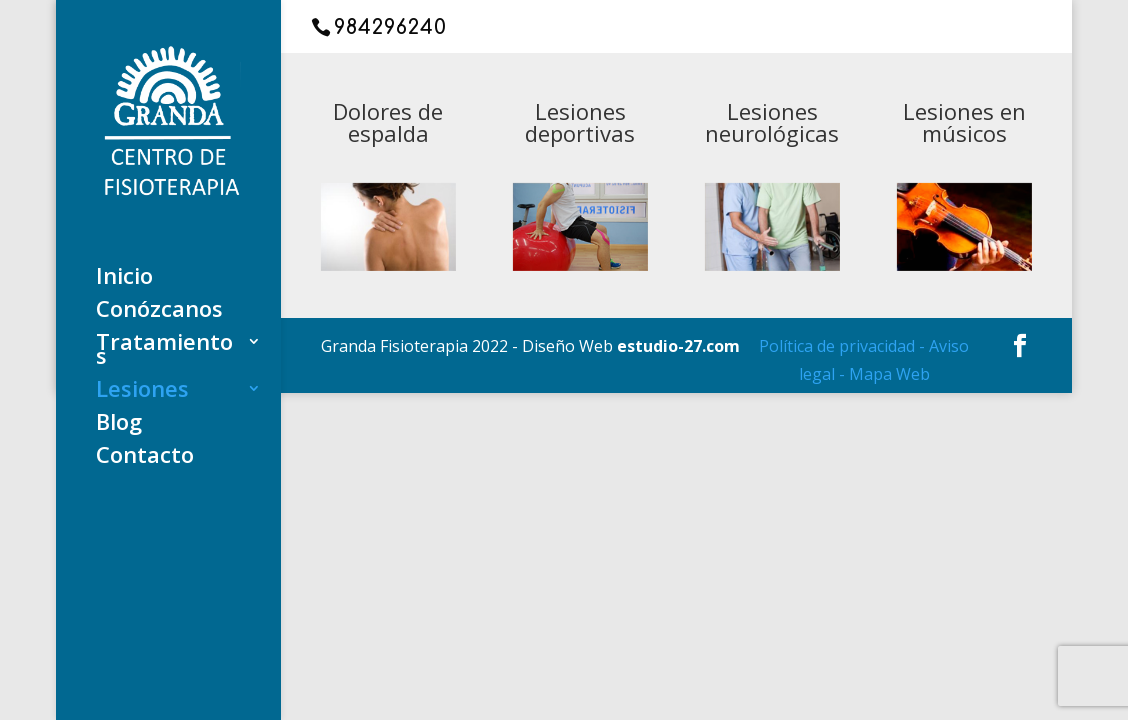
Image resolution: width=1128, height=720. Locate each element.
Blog (119, 425)
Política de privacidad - (844, 346)
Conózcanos (159, 312)
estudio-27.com (678, 346)
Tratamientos (164, 352)
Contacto (145, 458)
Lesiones (142, 392)
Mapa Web (889, 374)
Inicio (124, 279)
